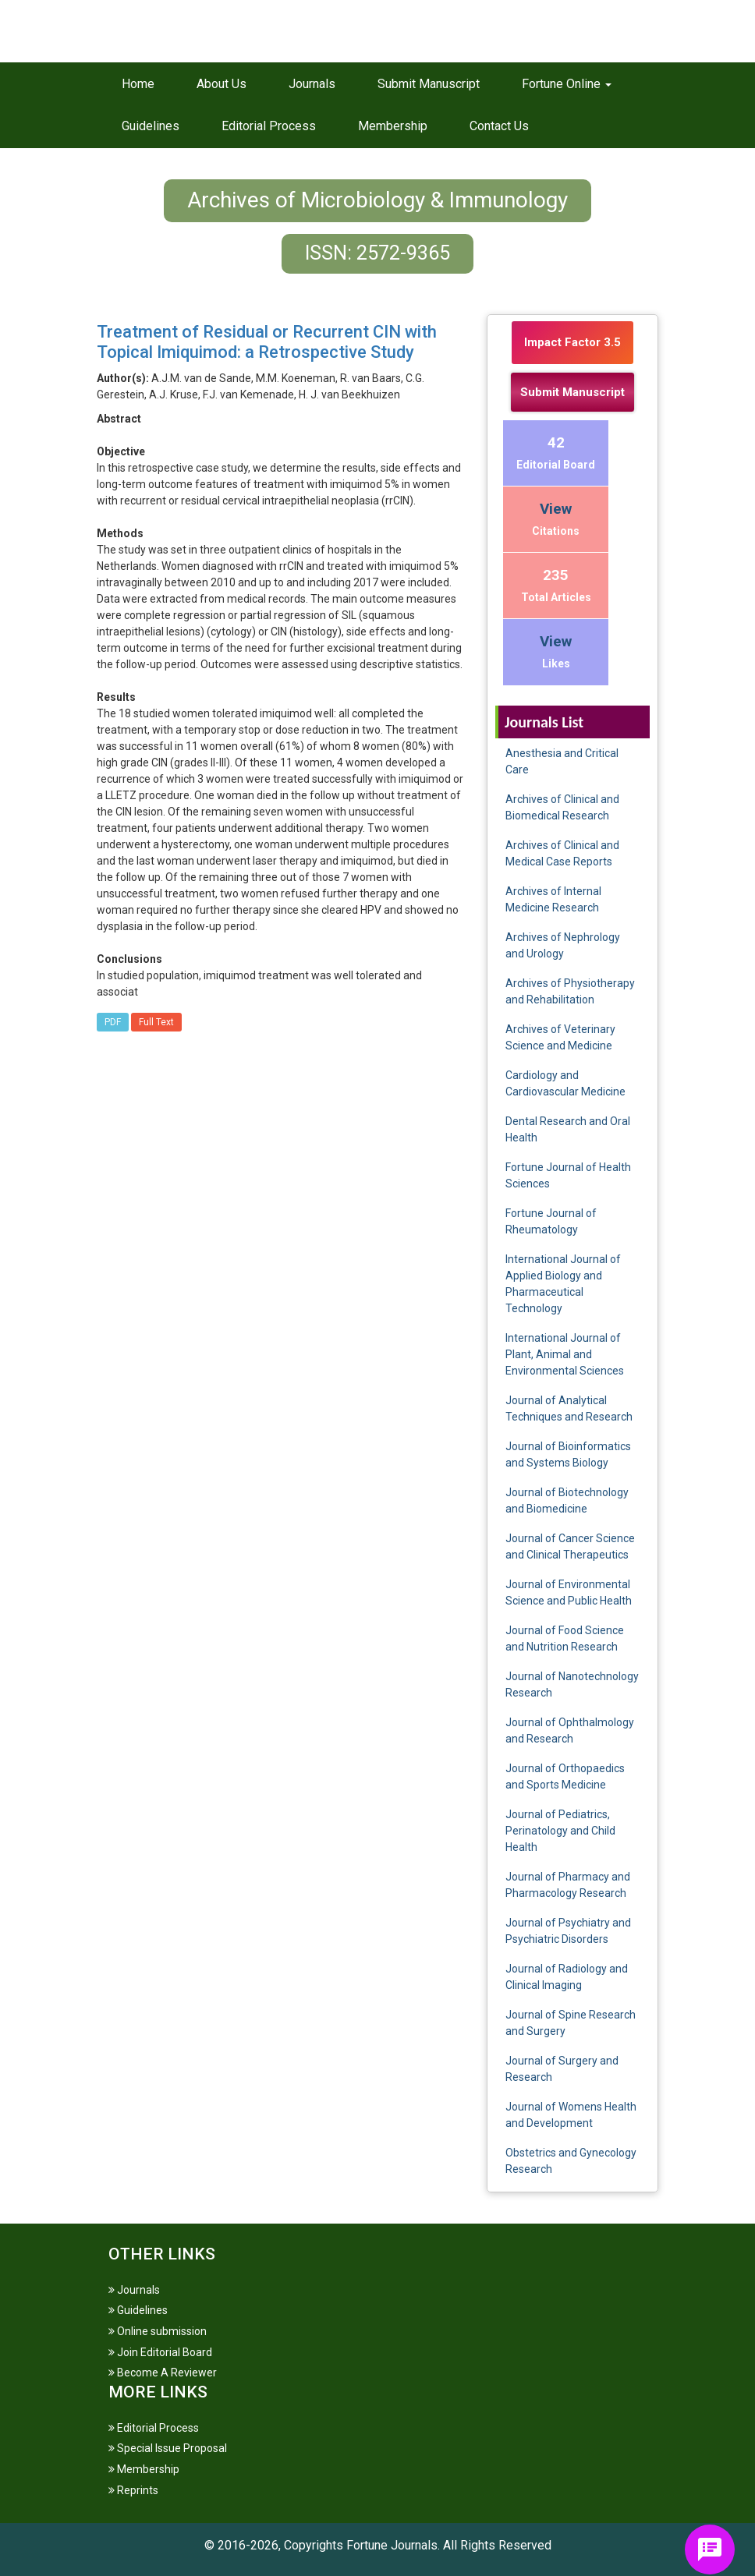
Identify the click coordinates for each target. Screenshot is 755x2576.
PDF (113, 1022)
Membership (392, 126)
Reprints (133, 2490)
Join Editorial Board (160, 2352)
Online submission (157, 2331)
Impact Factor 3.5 (572, 342)
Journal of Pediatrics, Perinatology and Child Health (560, 1830)
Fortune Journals (392, 2545)
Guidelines (150, 126)
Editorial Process (269, 126)
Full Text (156, 1022)
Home (138, 83)
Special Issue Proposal (167, 2448)
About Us (221, 83)
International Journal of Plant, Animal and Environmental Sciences (564, 1354)
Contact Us (499, 126)
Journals (312, 83)
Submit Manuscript (429, 83)
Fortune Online (566, 83)
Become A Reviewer (162, 2372)
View (556, 509)
